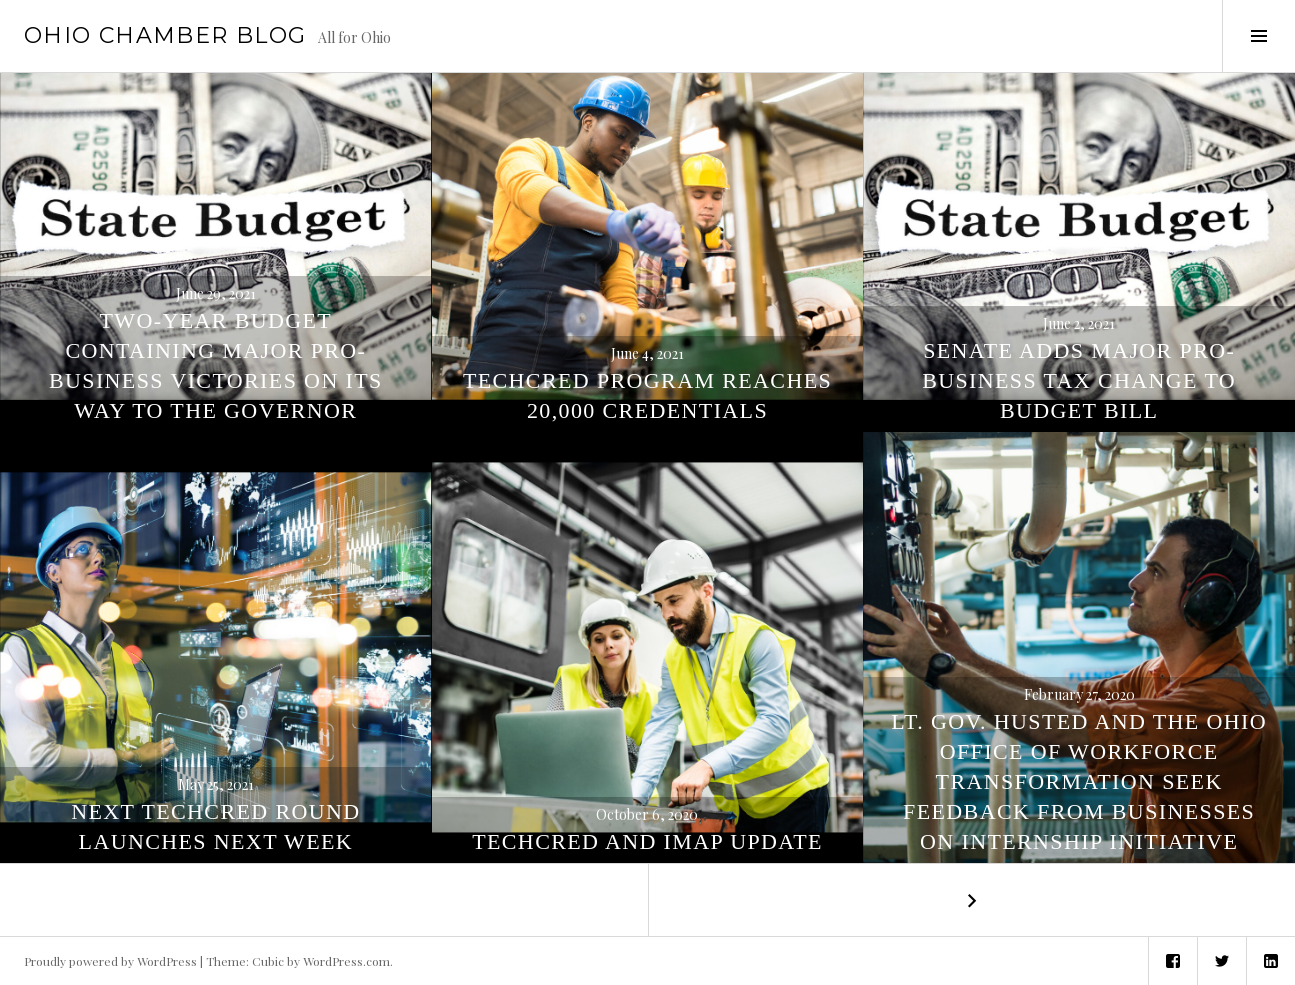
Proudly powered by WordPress (110, 961)
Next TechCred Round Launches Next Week (215, 826)
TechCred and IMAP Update (647, 841)
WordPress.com (346, 961)
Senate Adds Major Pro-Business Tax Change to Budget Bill (1079, 380)
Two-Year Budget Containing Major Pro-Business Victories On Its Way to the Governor (216, 365)
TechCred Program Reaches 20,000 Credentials (647, 395)
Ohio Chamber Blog (165, 35)
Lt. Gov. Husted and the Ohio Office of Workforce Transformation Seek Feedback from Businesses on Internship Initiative (1079, 781)
